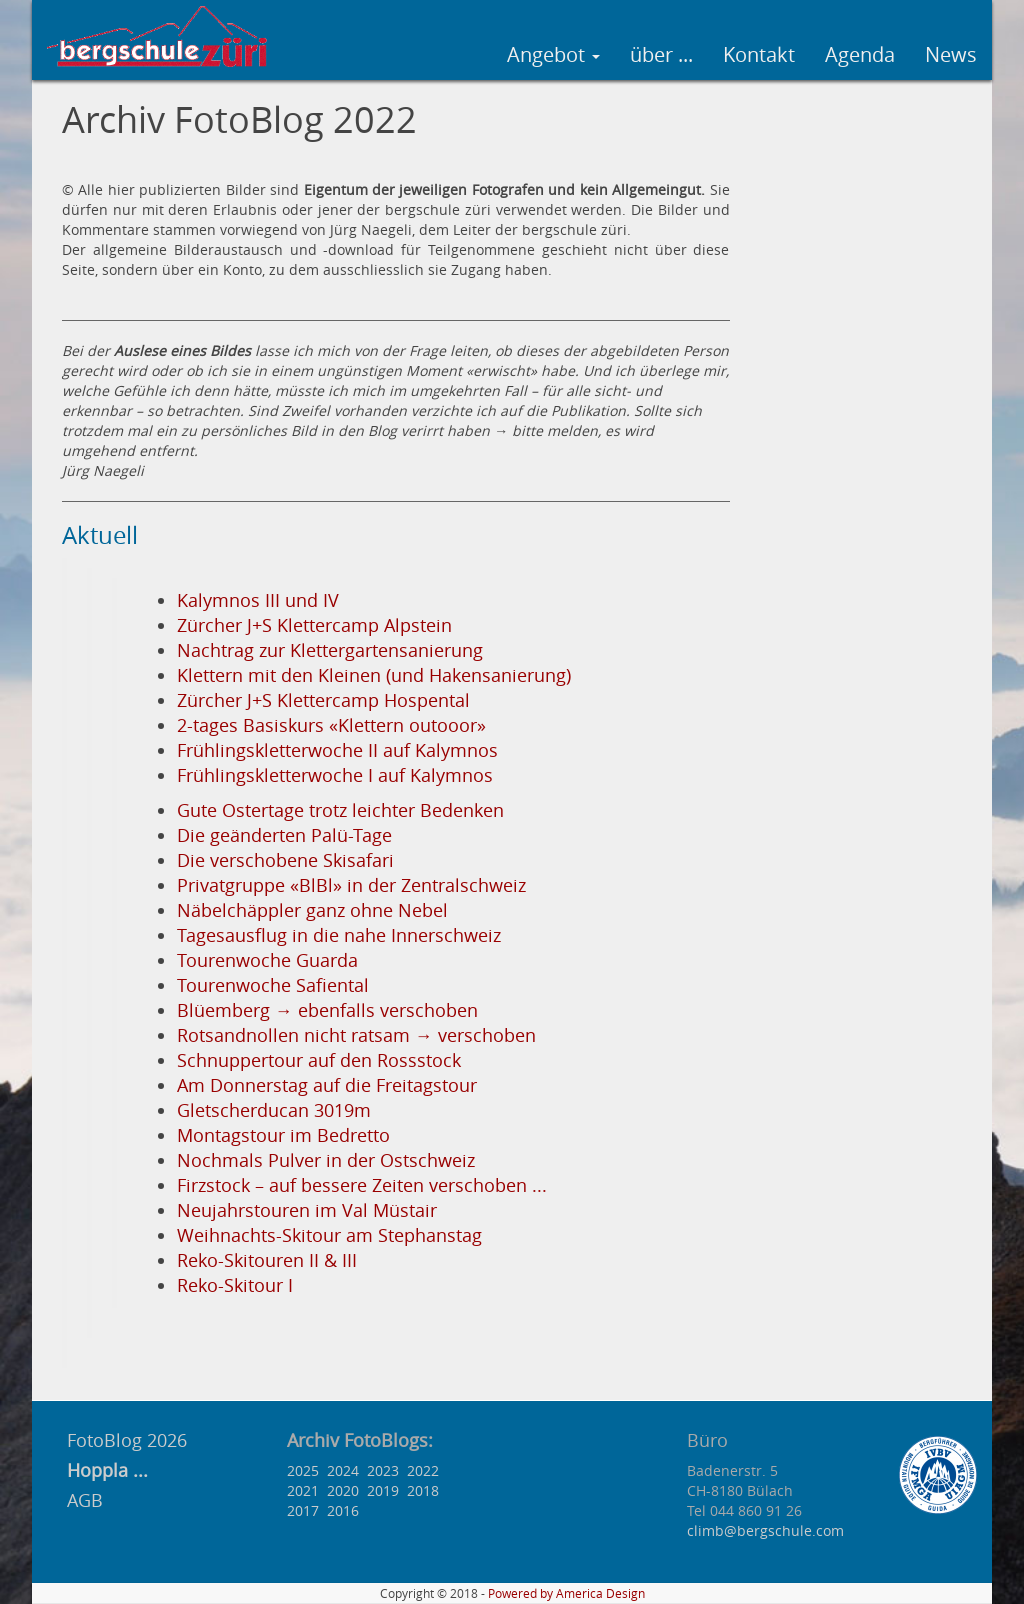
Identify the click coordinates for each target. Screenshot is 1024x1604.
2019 (383, 1490)
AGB (85, 1500)
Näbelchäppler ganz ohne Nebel (312, 910)
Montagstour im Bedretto (283, 1135)
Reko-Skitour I (235, 1285)
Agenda (860, 54)
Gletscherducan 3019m (274, 1110)
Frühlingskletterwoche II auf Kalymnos (337, 750)
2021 (303, 1490)
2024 (343, 1470)
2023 (383, 1470)
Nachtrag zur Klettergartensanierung (330, 650)
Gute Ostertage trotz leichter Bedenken (340, 810)
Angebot (553, 54)
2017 (303, 1510)
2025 (303, 1470)
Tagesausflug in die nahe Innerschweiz (339, 935)
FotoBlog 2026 (124, 1440)
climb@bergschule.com (765, 1530)
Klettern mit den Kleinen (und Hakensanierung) (374, 675)
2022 (423, 1470)
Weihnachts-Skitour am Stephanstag (329, 1235)
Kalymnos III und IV (258, 600)
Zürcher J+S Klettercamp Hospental (323, 700)
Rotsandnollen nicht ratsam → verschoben (356, 1035)
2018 (423, 1490)
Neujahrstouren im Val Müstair (307, 1210)
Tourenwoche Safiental (273, 985)
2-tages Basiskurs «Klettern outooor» (331, 725)
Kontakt (759, 54)
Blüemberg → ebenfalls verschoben (327, 1010)
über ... (661, 54)
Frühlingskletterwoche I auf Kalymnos (335, 775)
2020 (343, 1490)
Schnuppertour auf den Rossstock (319, 1060)
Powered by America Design (566, 1593)
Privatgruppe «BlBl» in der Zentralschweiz (351, 885)
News (951, 54)
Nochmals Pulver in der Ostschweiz (326, 1160)
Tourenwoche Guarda (267, 960)
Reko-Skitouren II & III (267, 1260)
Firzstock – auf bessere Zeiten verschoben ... (362, 1185)
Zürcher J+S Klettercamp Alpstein (314, 625)
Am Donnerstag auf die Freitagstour (327, 1085)
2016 (343, 1510)
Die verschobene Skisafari (285, 860)
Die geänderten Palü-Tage (284, 835)
